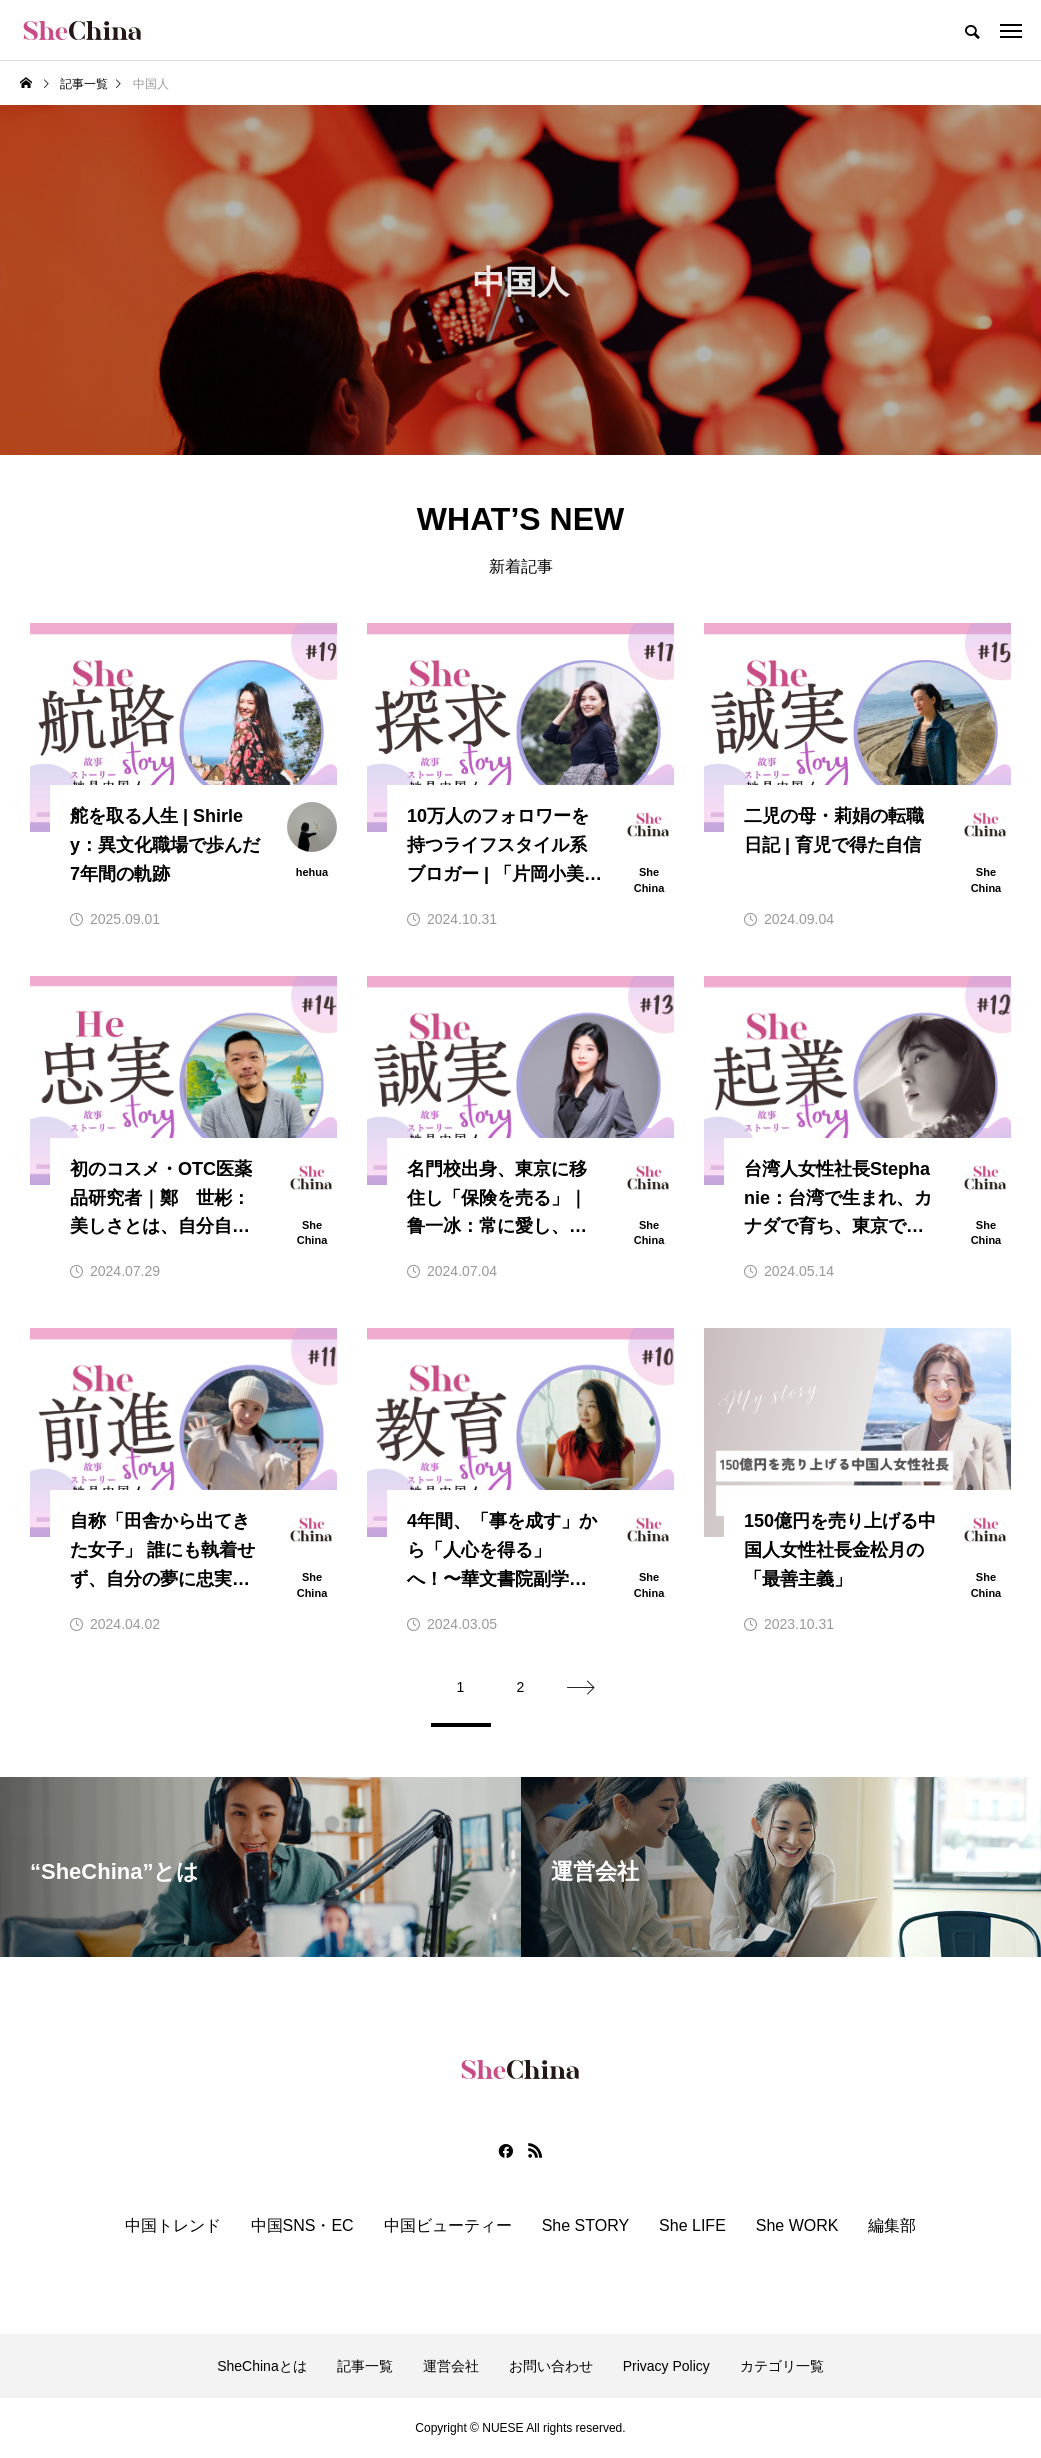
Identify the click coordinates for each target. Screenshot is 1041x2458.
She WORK (797, 2226)
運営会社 (451, 2366)
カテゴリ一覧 (782, 2366)
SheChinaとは (262, 2366)
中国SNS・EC (302, 2226)
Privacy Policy (666, 2366)
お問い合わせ (551, 2366)
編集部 (892, 2226)
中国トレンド (173, 2226)
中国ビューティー (448, 2226)
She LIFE (692, 2226)
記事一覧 (365, 2366)
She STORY (585, 2226)
